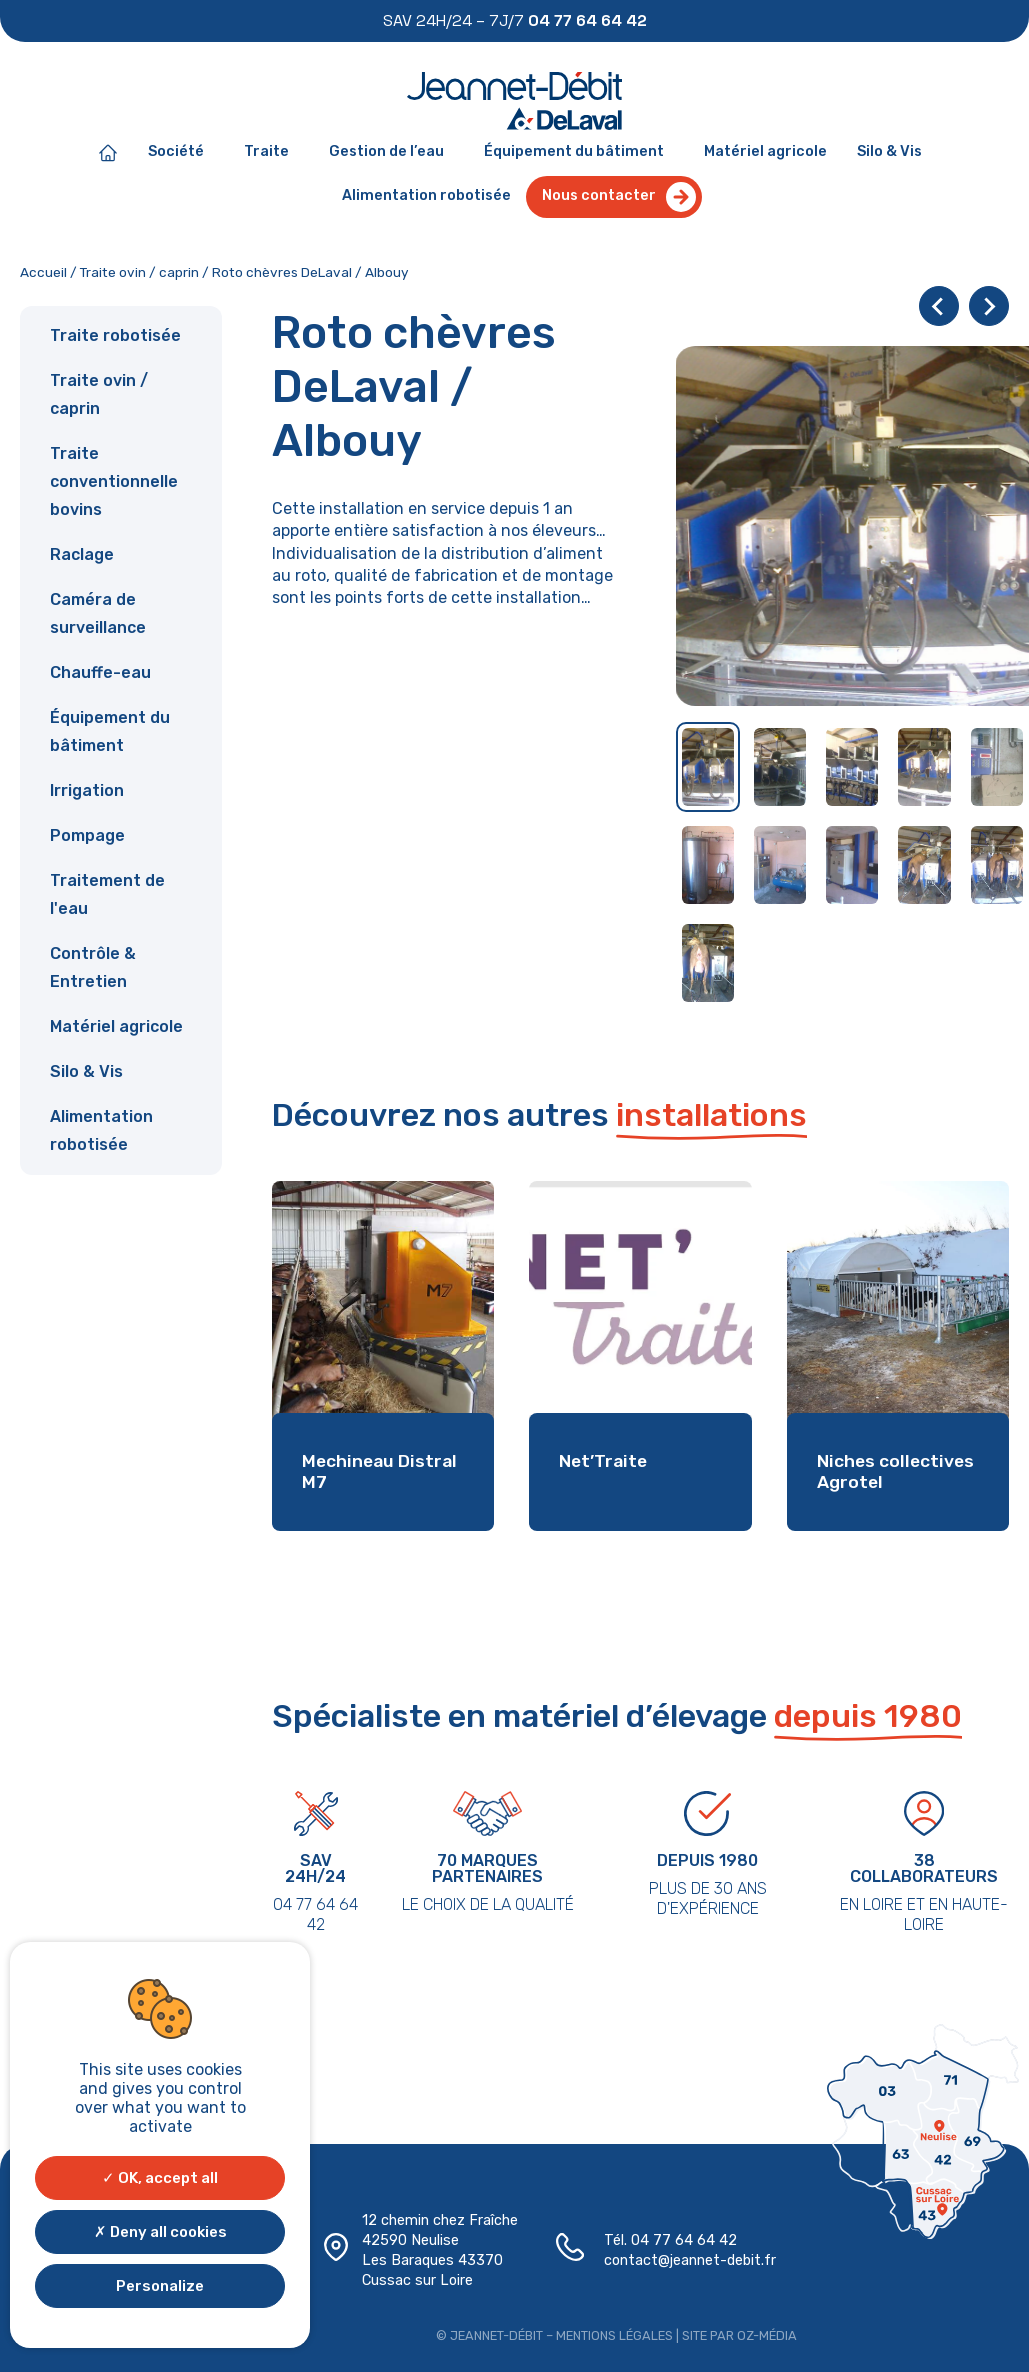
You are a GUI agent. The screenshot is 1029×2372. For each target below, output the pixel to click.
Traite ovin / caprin (139, 272)
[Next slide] (989, 306)
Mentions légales (609, 2330)
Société (181, 153)
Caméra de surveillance (98, 613)
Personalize (160, 2286)
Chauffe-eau (100, 672)
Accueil (43, 272)
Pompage (87, 835)
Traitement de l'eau (107, 894)
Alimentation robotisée (426, 195)
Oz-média (754, 2330)
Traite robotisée (115, 335)
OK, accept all (160, 2178)
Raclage (82, 554)
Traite (271, 153)
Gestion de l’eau (391, 153)
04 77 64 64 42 (675, 2240)
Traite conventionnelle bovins (114, 481)
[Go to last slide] (939, 306)
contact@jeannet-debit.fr (680, 2259)
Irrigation (87, 790)
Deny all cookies (160, 2232)
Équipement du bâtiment (579, 153)
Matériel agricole (765, 151)
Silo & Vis (889, 151)
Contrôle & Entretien (93, 967)
